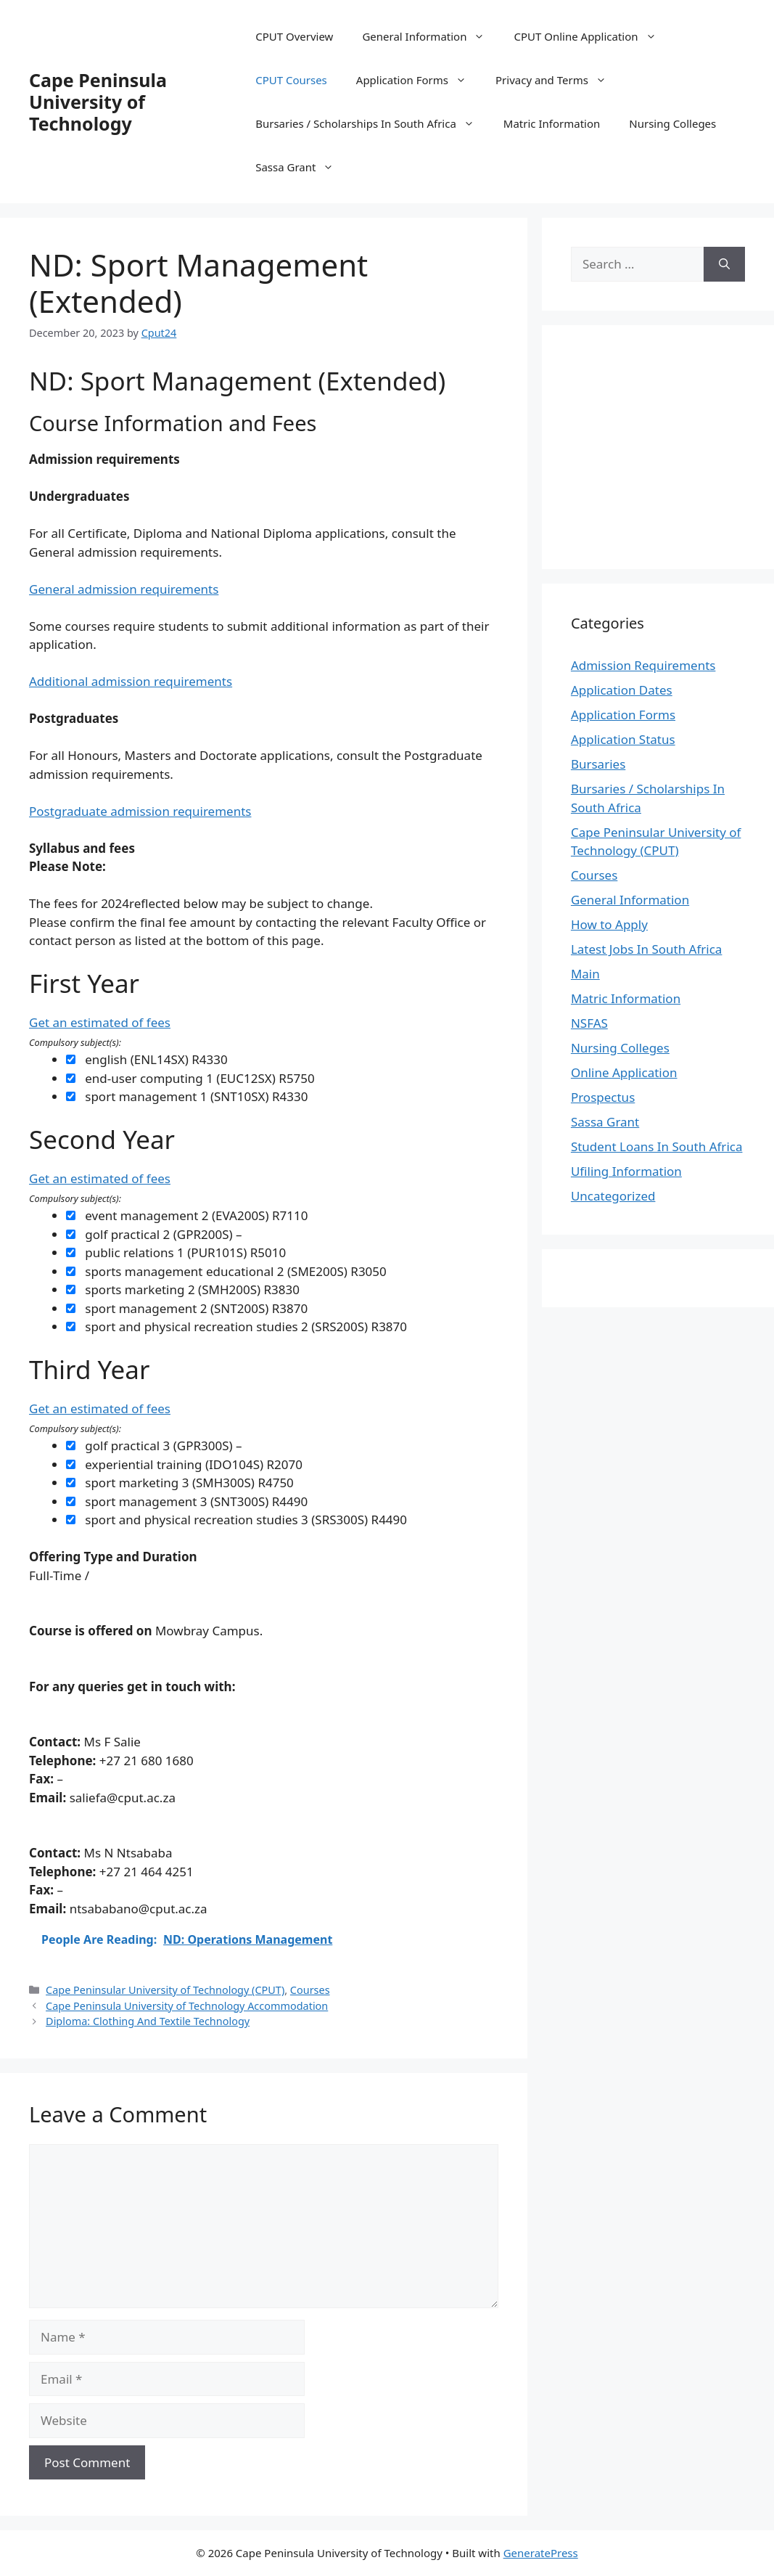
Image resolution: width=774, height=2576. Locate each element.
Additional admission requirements (130, 681)
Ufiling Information (626, 1171)
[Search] (724, 264)
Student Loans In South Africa (657, 1146)
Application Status (623, 739)
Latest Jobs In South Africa (646, 949)
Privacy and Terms (558, 80)
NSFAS (589, 1023)
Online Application (624, 1072)
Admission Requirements (643, 665)
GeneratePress (540, 2553)
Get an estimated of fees (99, 1022)
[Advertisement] (672, 445)
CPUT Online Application (592, 36)
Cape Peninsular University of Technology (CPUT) (165, 1990)
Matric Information (551, 123)
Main (585, 973)
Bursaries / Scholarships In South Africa (372, 123)
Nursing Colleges (672, 123)
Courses (310, 1990)
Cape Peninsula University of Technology (98, 102)
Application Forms (418, 80)
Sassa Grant (301, 167)
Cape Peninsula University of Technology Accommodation (187, 2006)
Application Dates (621, 690)
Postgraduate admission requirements (140, 811)
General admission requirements (123, 589)
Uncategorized (613, 1195)
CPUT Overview (294, 36)
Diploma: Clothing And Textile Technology (148, 2021)
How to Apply (609, 924)
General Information (430, 36)
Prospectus (603, 1097)
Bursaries (598, 764)
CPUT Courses (291, 80)
